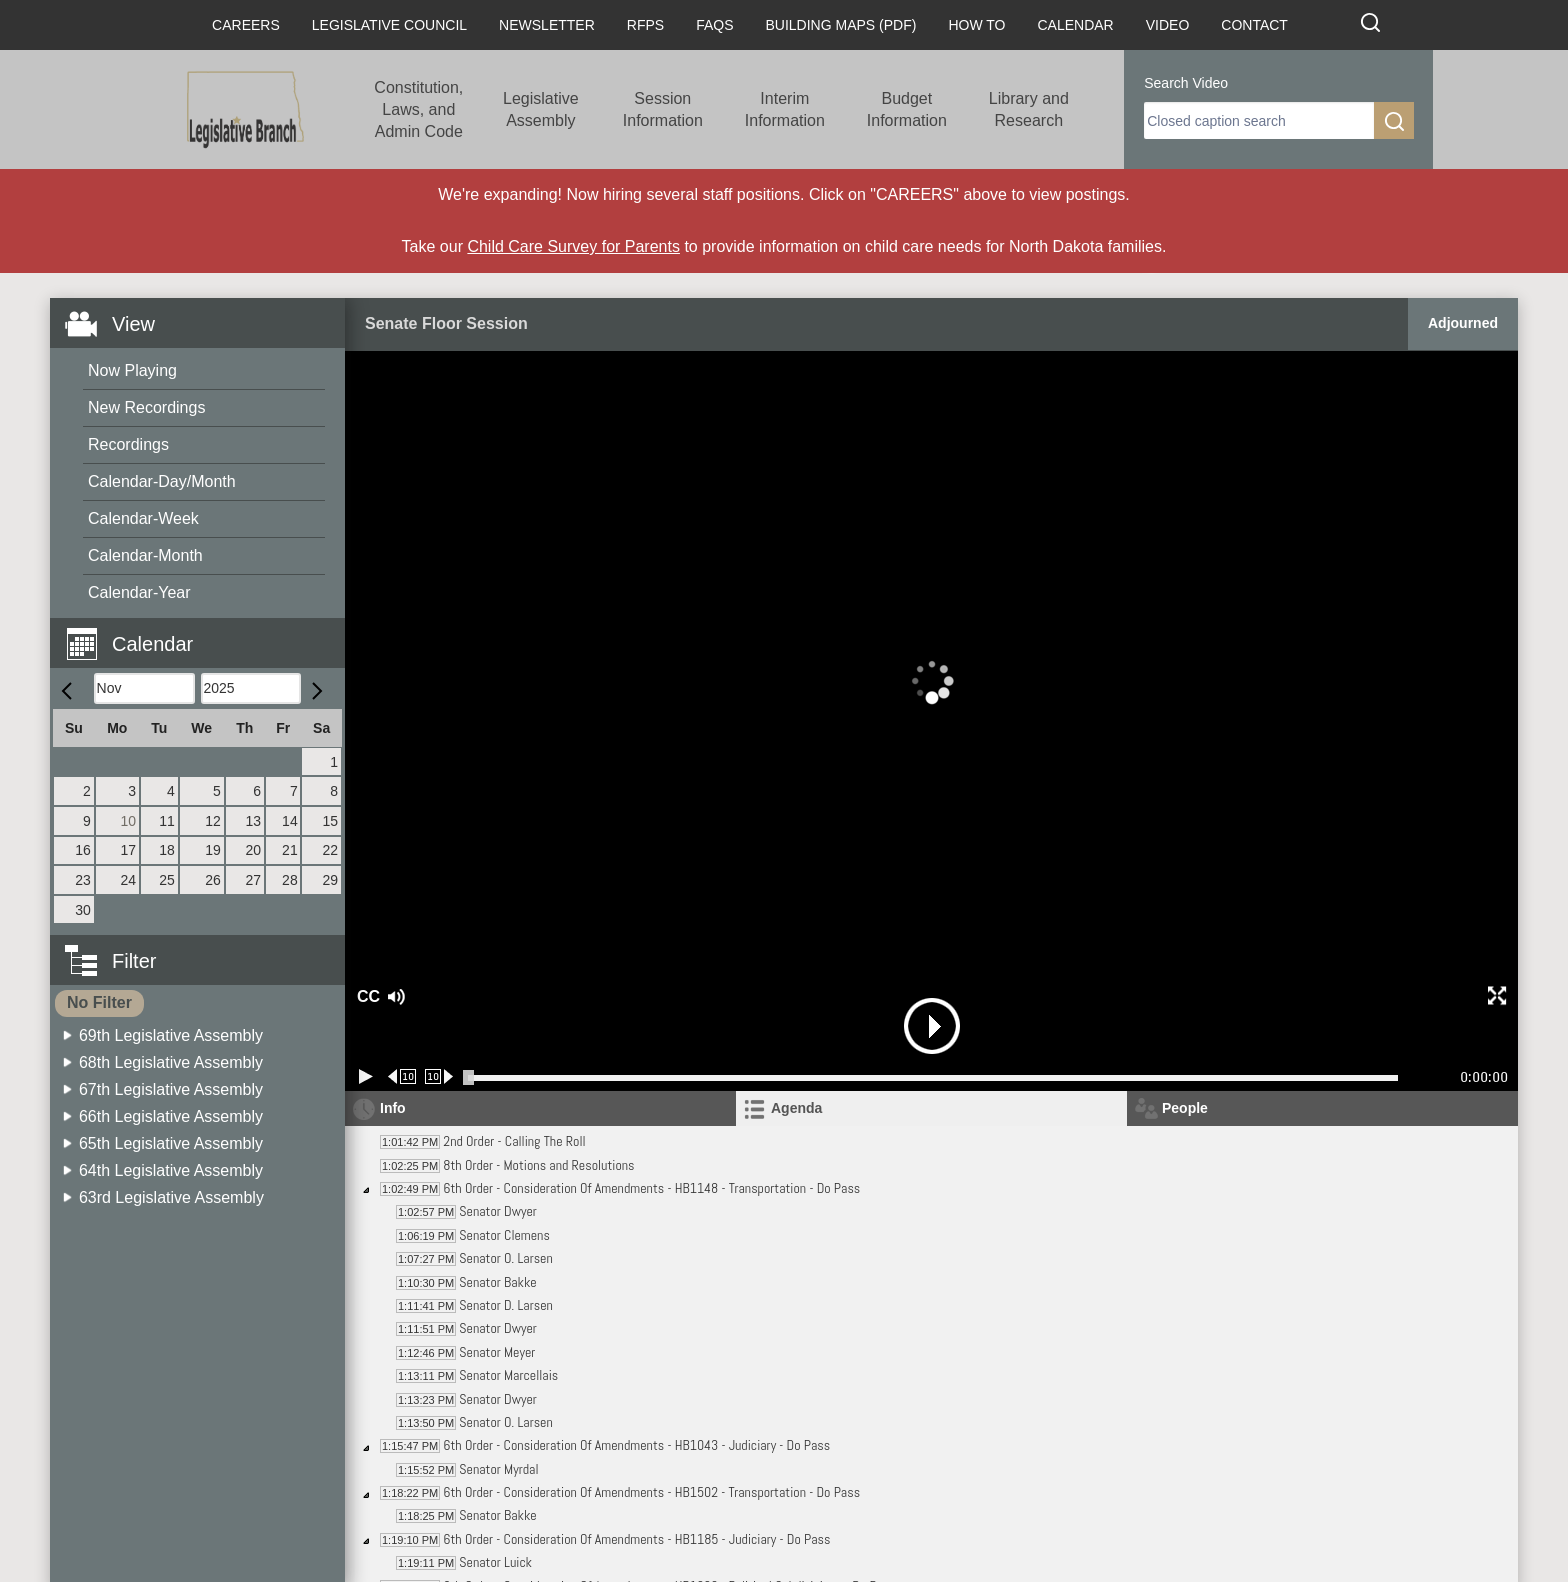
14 (290, 821)
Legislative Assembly (541, 109)
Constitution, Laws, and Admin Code (418, 109)
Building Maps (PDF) (841, 25)
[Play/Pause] (366, 1076)
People (1185, 1108)
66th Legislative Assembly (171, 1116)
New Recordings (146, 407)
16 (83, 850)
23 (83, 880)
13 (253, 821)
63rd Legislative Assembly (171, 1197)
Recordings (128, 444)
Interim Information (785, 109)
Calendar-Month (145, 555)
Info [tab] (393, 1108)
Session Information (663, 109)
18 (167, 850)
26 (213, 880)
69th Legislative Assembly (171, 1035)
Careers (246, 25)
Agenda (796, 1108)
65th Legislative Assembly (171, 1143)
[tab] (931, 1108)
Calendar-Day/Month (162, 481)
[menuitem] (204, 371)
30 (83, 910)
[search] (1259, 120)
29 (330, 880)
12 (213, 821)
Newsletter (547, 25)
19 (213, 850)
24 (129, 880)
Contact (1254, 25)
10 (129, 821)
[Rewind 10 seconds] (402, 1076)
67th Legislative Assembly (171, 1089)
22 (330, 850)
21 (290, 850)
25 (167, 880)
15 (330, 821)
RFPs (645, 25)
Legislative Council (389, 25)
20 (253, 850)
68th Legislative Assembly (171, 1062)
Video (1168, 25)
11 (167, 821)
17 (129, 850)
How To (976, 25)
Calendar (1075, 25)
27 (253, 880)
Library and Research (1029, 109)
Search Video (1186, 83)
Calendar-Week (143, 518)
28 (290, 880)
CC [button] (366, 996)
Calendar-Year (139, 592)
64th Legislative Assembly (171, 1170)
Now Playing (132, 370)
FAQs (714, 25)
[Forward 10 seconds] (439, 1076)
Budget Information (907, 109)
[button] (205, 632)
